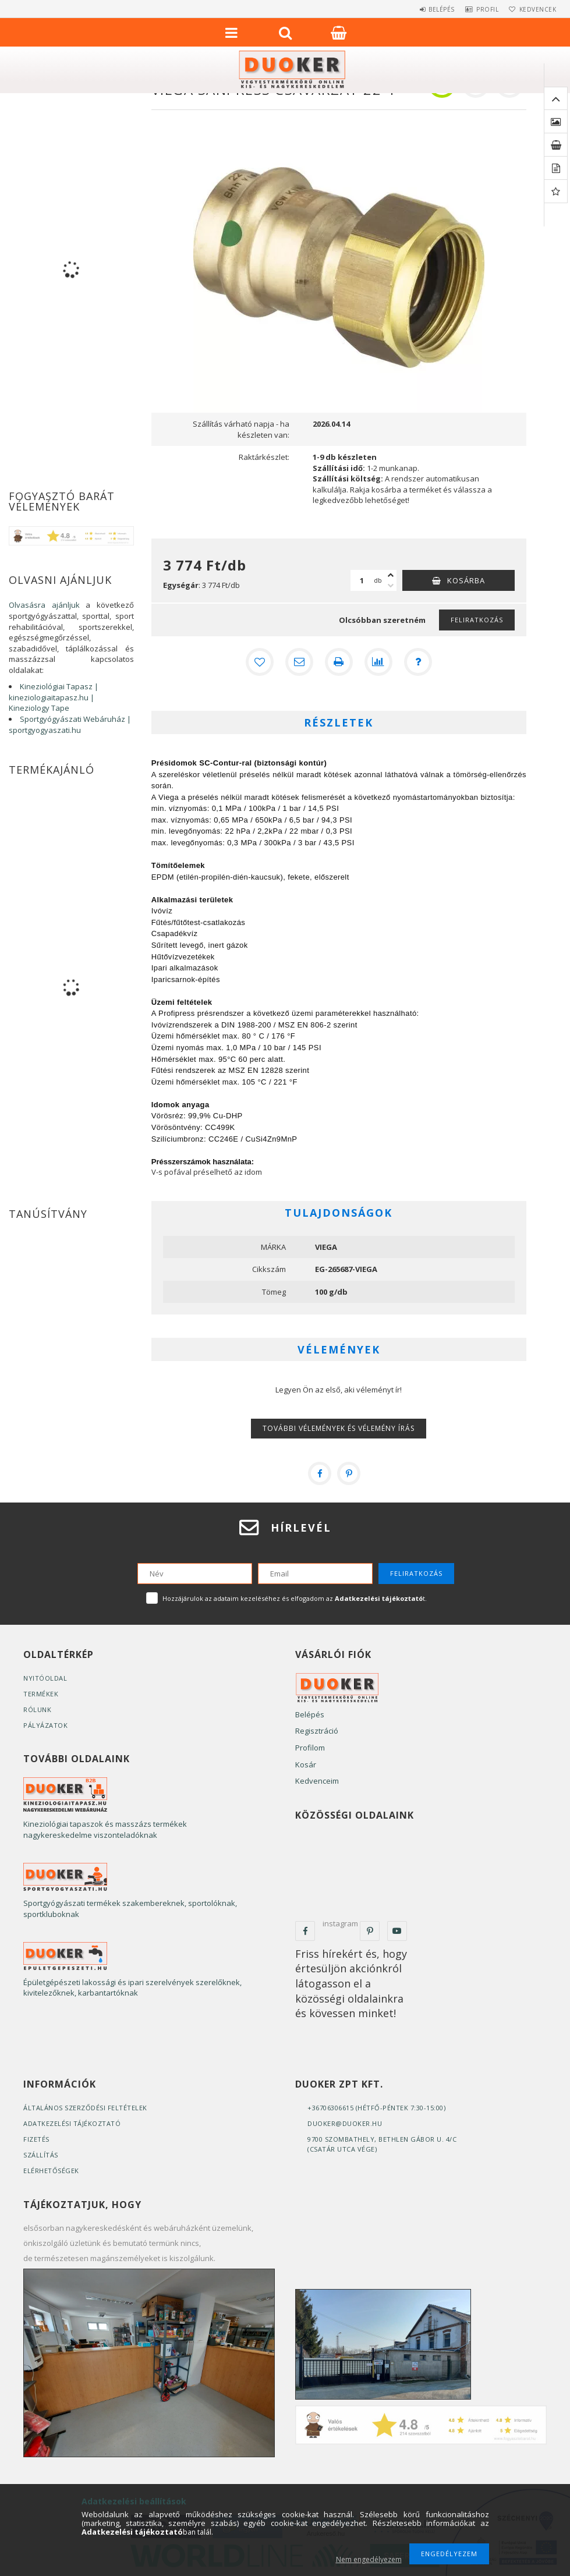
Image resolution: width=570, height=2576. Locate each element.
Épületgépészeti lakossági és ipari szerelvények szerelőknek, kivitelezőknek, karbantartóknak (132, 1988)
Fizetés (36, 2139)
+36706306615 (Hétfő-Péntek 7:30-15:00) (376, 2107)
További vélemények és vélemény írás (339, 1428)
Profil (477, 9)
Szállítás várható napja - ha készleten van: (241, 429)
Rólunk (37, 1709)
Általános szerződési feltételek (85, 2107)
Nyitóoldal (45, 1678)
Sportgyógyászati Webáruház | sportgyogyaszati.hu (70, 724)
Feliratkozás (477, 619)
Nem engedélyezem (369, 2559)
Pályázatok (45, 1725)
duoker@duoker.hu (344, 2123)
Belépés (424, 9)
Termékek (40, 1693)
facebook (305, 1931)
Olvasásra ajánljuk (44, 605)
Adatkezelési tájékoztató (72, 2123)
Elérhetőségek (51, 2170)
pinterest (370, 1931)
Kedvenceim (317, 1781)
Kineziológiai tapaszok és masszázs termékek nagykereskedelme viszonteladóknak (105, 1829)
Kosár (305, 1764)
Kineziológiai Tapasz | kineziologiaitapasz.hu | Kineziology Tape (53, 697)
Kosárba (466, 580)
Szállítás (40, 2154)
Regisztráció (316, 1730)
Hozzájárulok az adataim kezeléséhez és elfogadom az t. (294, 1598)
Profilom (310, 1747)
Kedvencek (534, 9)
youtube (397, 1931)
